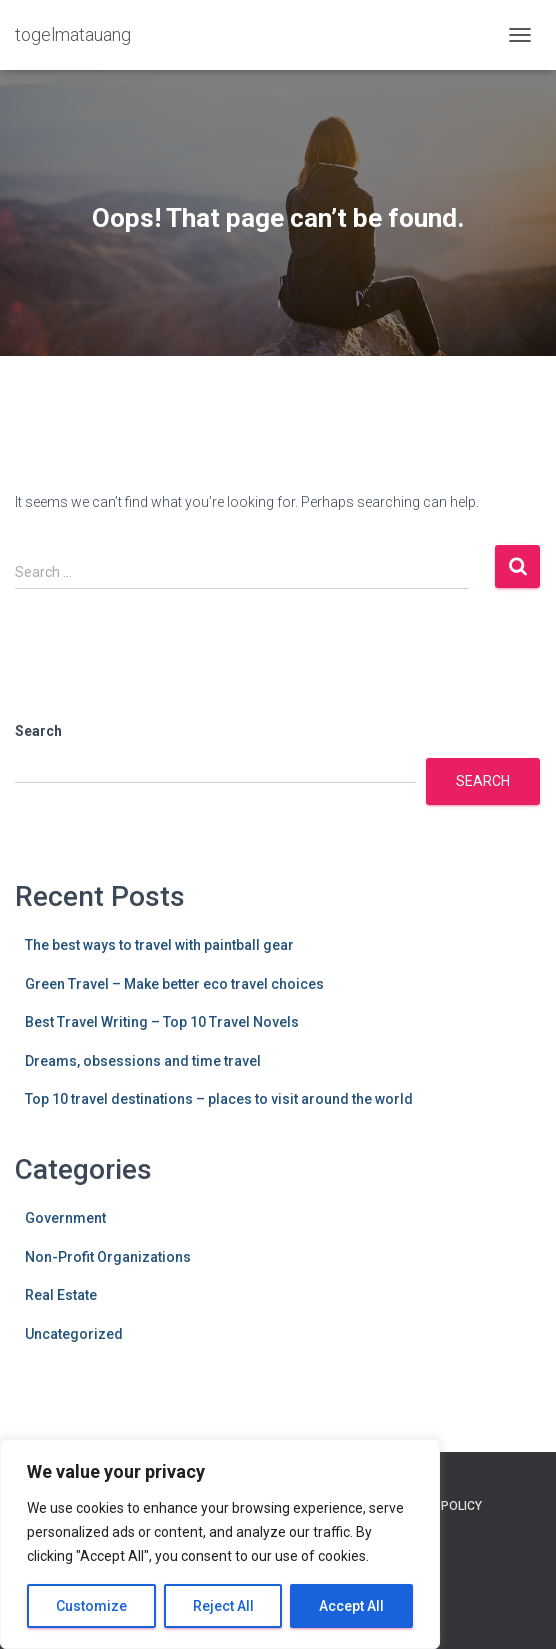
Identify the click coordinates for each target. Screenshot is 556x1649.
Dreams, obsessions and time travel (143, 1061)
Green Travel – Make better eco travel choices (174, 984)
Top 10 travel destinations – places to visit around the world (219, 1099)
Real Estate (61, 1295)
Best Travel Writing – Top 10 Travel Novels (162, 1022)
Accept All (351, 1606)
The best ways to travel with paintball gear (159, 945)
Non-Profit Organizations (108, 1257)
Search (38, 731)
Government (65, 1218)
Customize (91, 1606)
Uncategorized (74, 1334)
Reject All (223, 1606)
